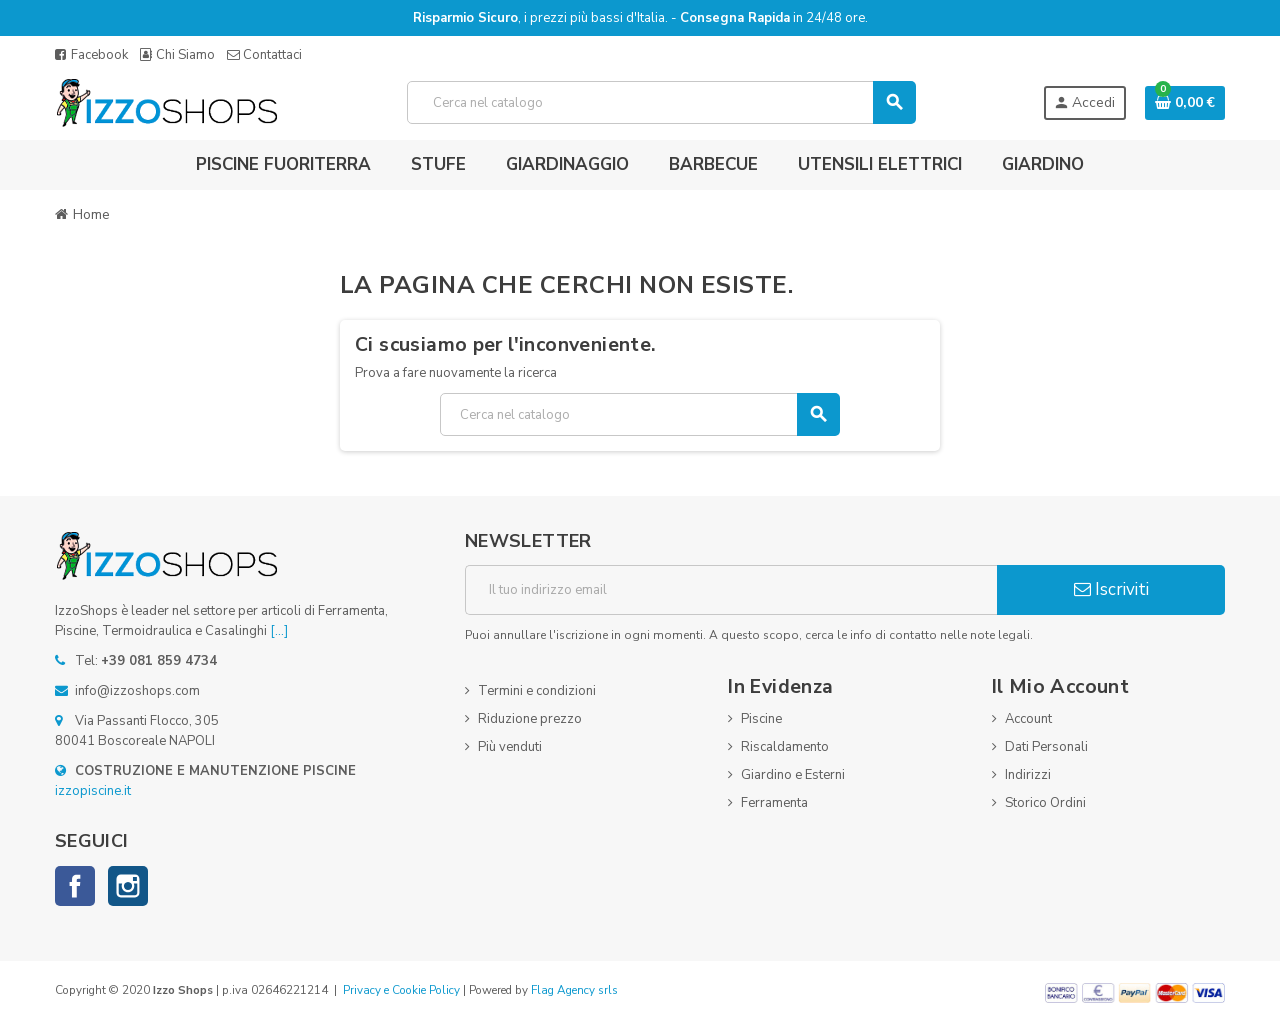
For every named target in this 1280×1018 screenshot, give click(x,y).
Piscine (761, 719)
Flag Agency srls (574, 990)
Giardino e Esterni (793, 775)
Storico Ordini (1045, 803)
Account (1028, 719)
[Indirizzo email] (731, 590)
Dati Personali (1046, 747)
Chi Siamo (177, 55)
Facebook (91, 55)
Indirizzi (1028, 775)
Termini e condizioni (537, 691)
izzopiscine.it (93, 791)
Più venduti (510, 747)
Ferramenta (774, 803)
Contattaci (264, 55)
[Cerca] (661, 102)
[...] (279, 631)
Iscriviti (1111, 589)
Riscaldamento (785, 747)
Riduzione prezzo (530, 719)
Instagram (128, 886)
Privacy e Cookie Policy (401, 990)
